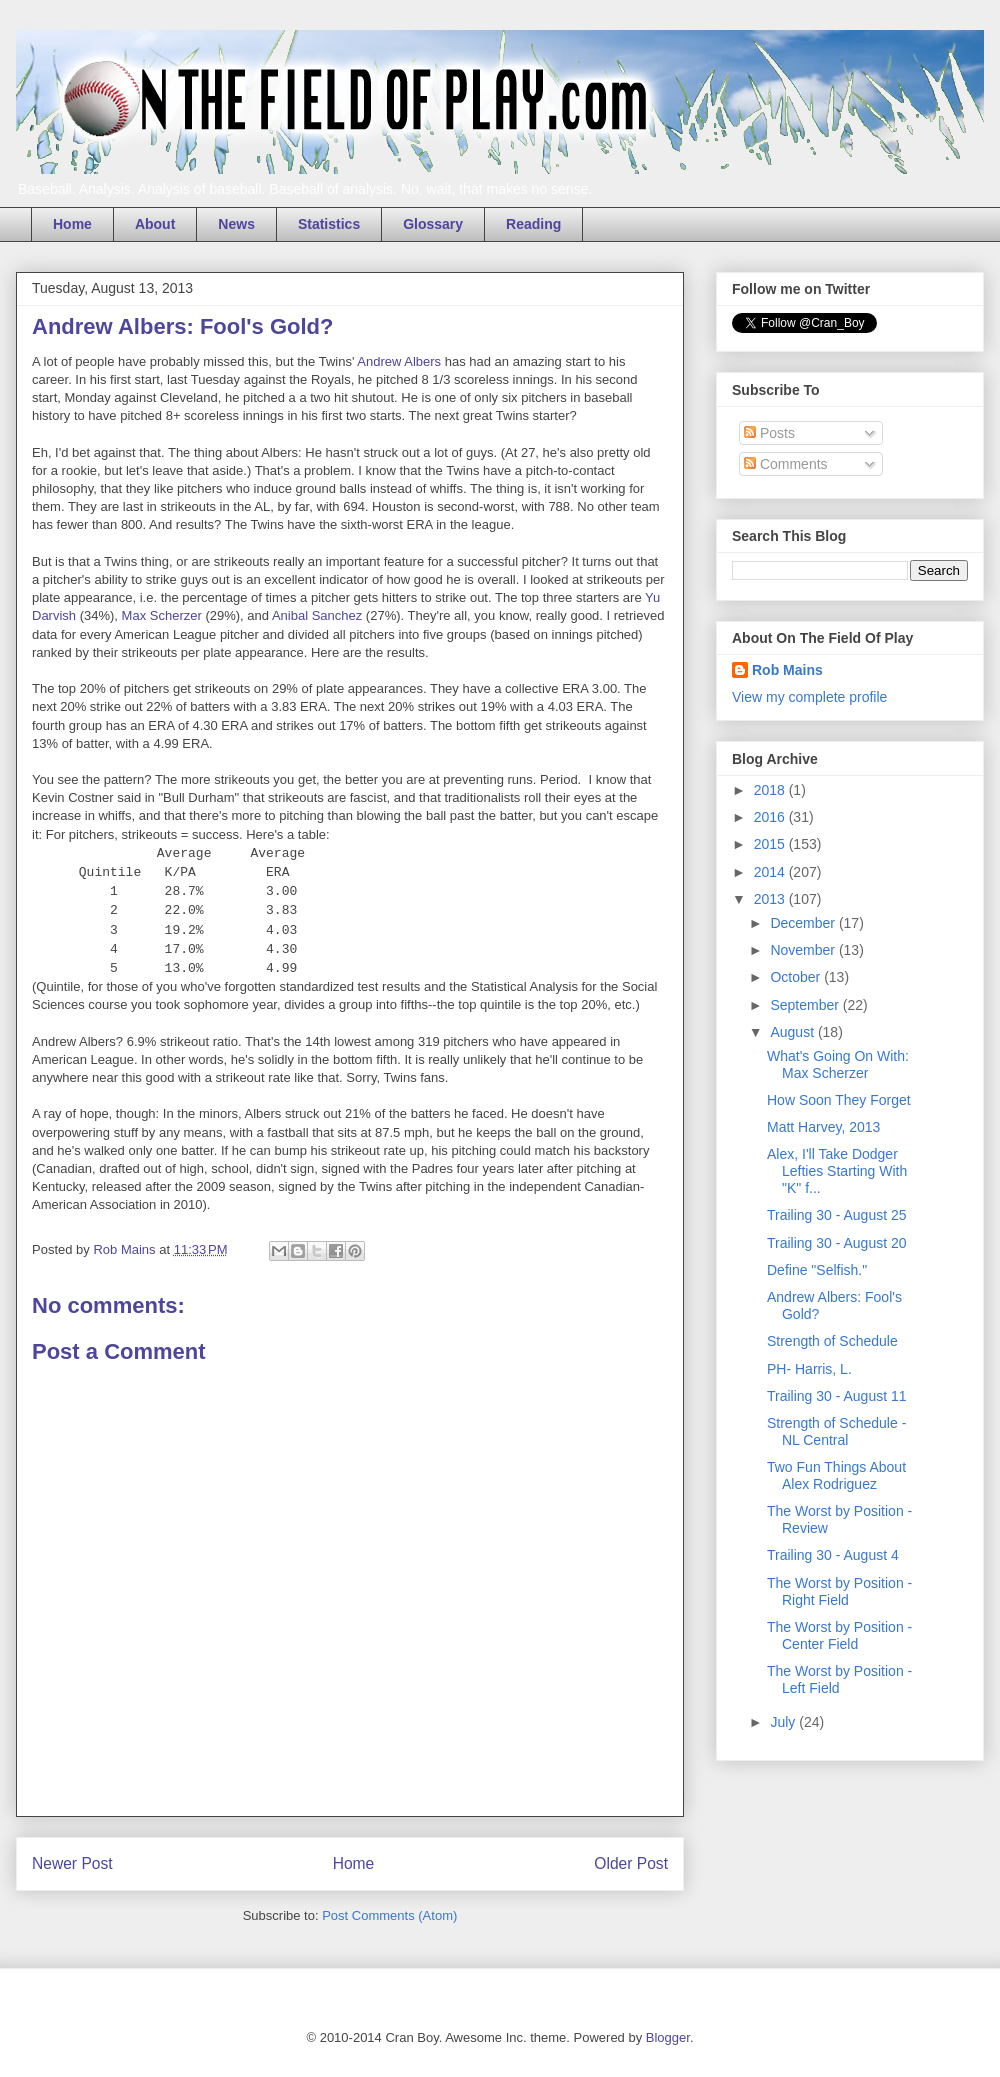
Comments (786, 464)
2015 (771, 844)
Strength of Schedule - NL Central (836, 1431)
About (155, 224)
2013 (771, 899)
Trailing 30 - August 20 (837, 1243)
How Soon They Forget (839, 1100)
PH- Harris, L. (809, 1369)
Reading (533, 224)
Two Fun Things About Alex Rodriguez (836, 1475)
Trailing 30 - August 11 (837, 1396)
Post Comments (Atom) (389, 1915)
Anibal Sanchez (317, 615)
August (793, 1032)
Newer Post (72, 1863)
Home (72, 224)
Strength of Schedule (832, 1341)
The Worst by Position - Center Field (839, 1635)
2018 (771, 790)
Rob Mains (787, 670)
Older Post (631, 1863)
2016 (771, 817)
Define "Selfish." (817, 1270)
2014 (771, 872)
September (806, 1005)
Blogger (668, 2037)
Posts (769, 433)
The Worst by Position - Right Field (839, 1591)
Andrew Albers (399, 361)
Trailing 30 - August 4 (833, 1555)
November (804, 950)
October (797, 977)
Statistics (329, 224)
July (784, 1722)
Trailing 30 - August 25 (837, 1215)
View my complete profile (809, 697)
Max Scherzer (162, 615)
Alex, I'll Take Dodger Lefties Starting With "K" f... (837, 1171)
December (804, 923)
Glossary (433, 224)
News (236, 224)
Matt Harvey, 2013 (823, 1127)
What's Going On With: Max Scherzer (838, 1064)
